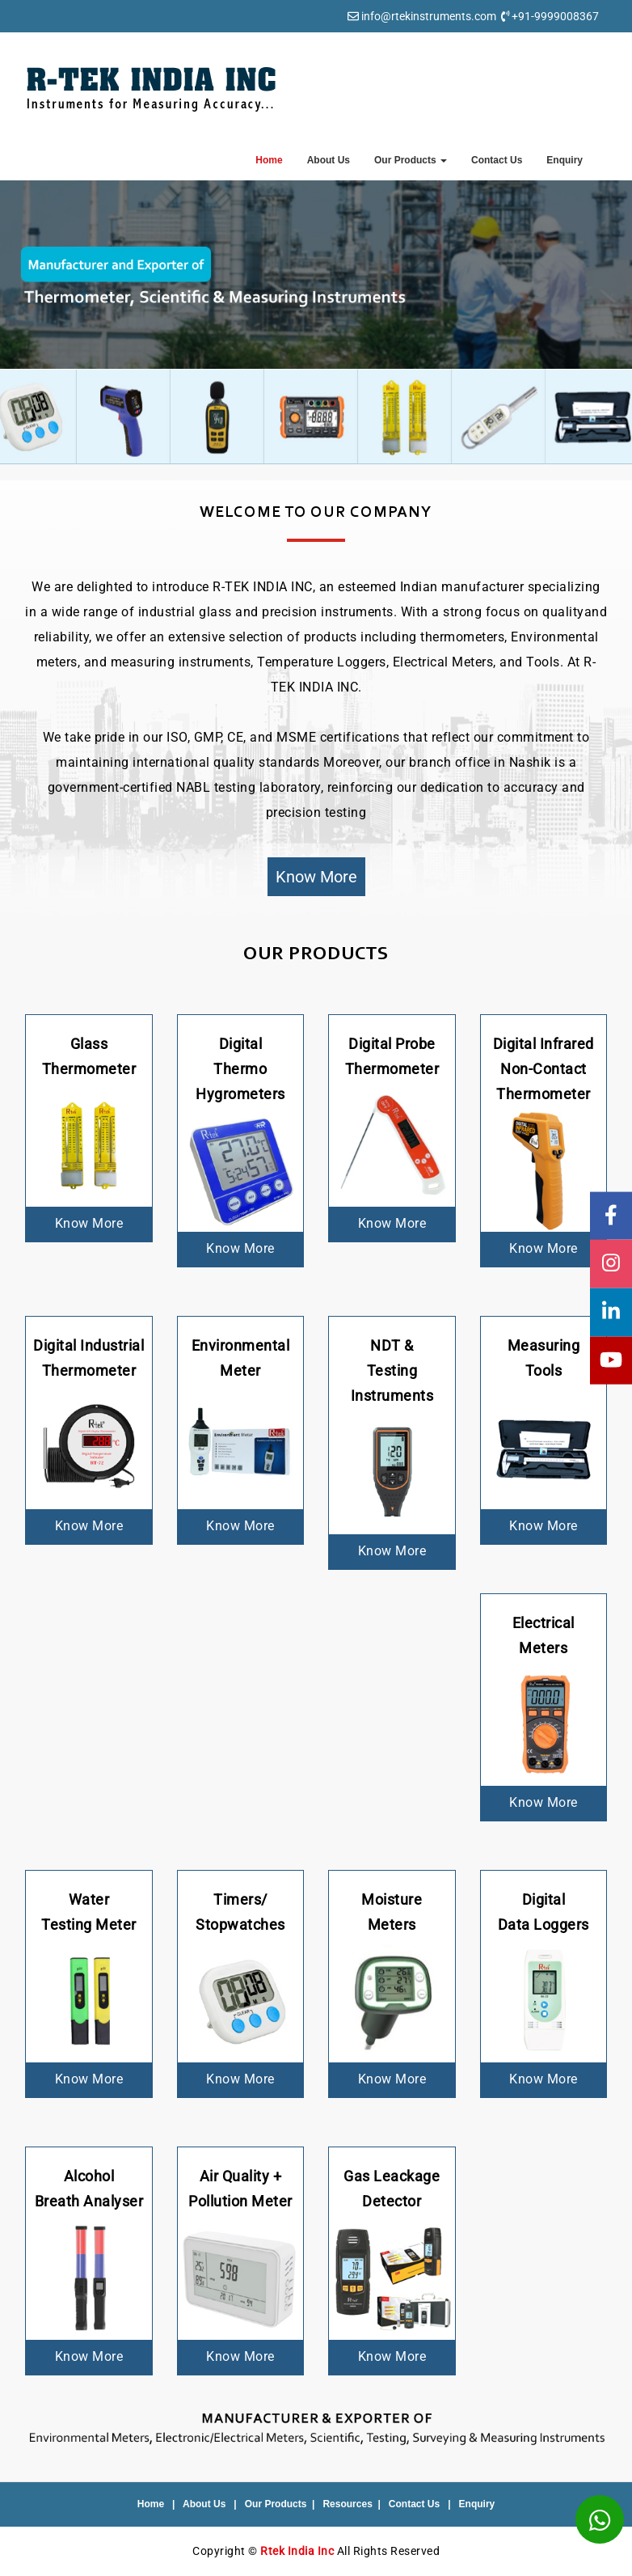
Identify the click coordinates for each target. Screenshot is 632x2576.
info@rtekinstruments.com (428, 16)
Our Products (410, 160)
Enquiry (564, 160)
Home (268, 160)
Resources (347, 2504)
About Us (328, 160)
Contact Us (496, 160)
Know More (316, 876)
